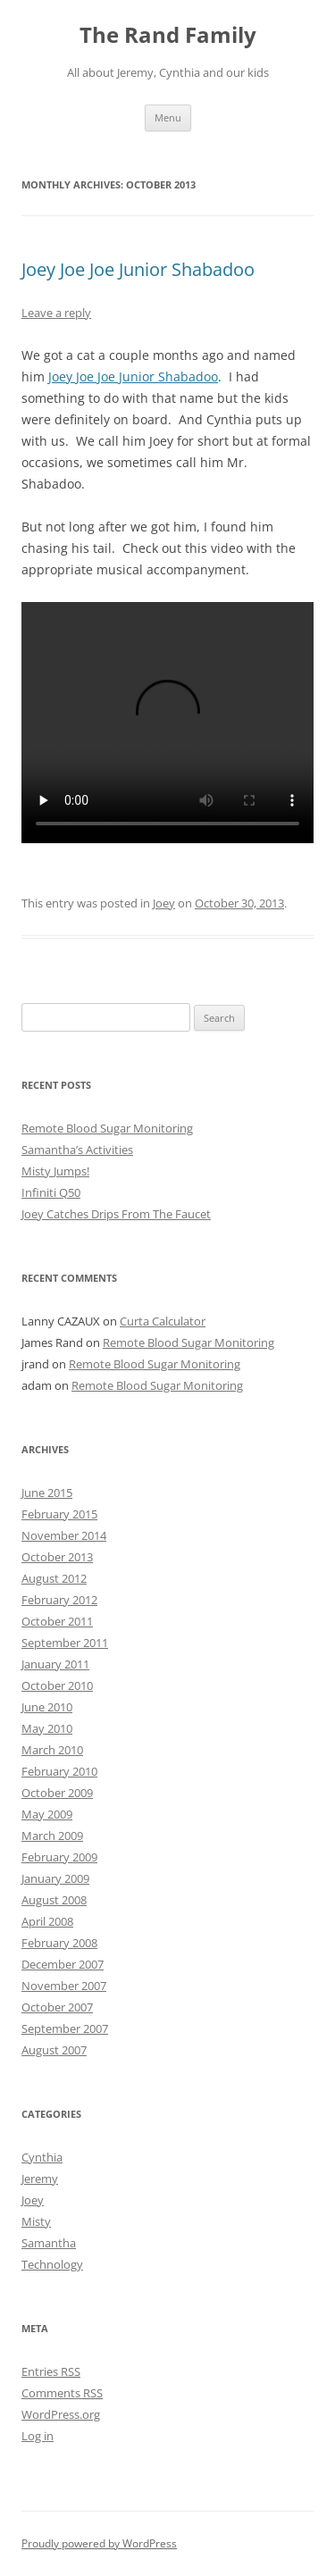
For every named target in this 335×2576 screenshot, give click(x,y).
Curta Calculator (162, 1321)
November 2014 (63, 1535)
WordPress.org (60, 2414)
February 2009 (59, 1857)
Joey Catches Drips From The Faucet (116, 1214)
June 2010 (46, 1707)
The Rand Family (168, 35)
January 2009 (55, 1878)
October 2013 (57, 1557)
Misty (36, 2221)
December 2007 (62, 1964)
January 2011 (55, 1664)
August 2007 (54, 2050)
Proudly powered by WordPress (99, 2543)
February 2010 (59, 1771)
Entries (50, 2371)
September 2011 (64, 1643)
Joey (164, 903)
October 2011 (57, 1621)
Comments (62, 2393)
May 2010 (46, 1728)
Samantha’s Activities (77, 1150)
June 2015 (46, 1493)
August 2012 (54, 1578)
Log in (37, 2436)
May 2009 (46, 1814)
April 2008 (47, 1921)
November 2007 (63, 1986)
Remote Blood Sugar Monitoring (107, 1128)
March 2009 (52, 1835)
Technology (52, 2264)
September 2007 (64, 2028)
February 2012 (59, 1600)
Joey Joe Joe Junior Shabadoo (138, 269)
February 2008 (59, 1943)
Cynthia (42, 2157)
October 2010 (57, 1685)
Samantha (48, 2243)
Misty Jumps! (55, 1171)
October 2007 (57, 2007)
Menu (168, 117)
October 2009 (57, 1793)
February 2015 (59, 1514)
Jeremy (39, 2178)
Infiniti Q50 (50, 1192)
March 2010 (52, 1750)
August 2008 (54, 1900)
